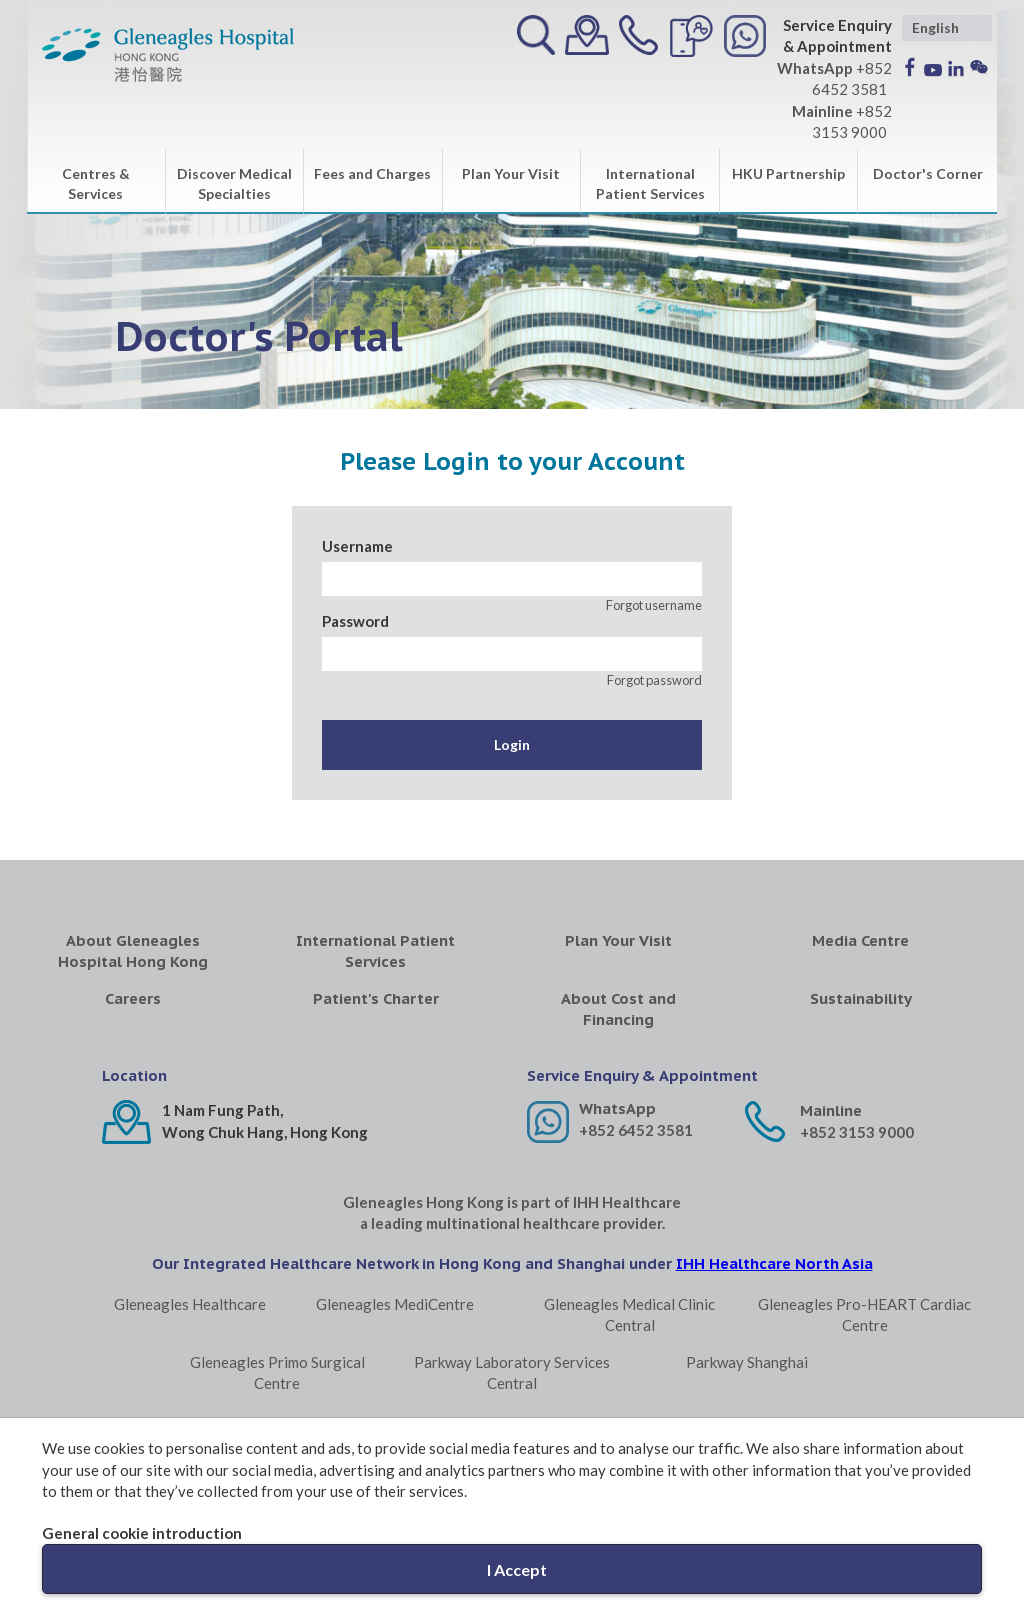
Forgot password (654, 680)
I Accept (517, 1569)
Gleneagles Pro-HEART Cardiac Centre (864, 1314)
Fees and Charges (372, 173)
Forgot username (654, 605)
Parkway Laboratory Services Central (512, 1372)
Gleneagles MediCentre (395, 1304)
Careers (133, 998)
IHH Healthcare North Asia (774, 1263)
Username (357, 546)
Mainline (831, 1110)
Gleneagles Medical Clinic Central (629, 1314)
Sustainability (861, 998)
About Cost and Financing (618, 1009)
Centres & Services (96, 183)
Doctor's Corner (928, 173)
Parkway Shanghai (747, 1362)
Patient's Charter (376, 998)
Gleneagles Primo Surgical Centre (277, 1372)
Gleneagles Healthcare (190, 1304)
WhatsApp (617, 1108)
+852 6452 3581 (636, 1130)
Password (355, 621)
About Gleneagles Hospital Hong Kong (133, 951)
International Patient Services (650, 183)
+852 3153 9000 (857, 1132)
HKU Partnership (788, 173)
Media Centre (860, 940)
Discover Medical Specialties (234, 183)
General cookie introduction (142, 1533)
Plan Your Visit (511, 173)
